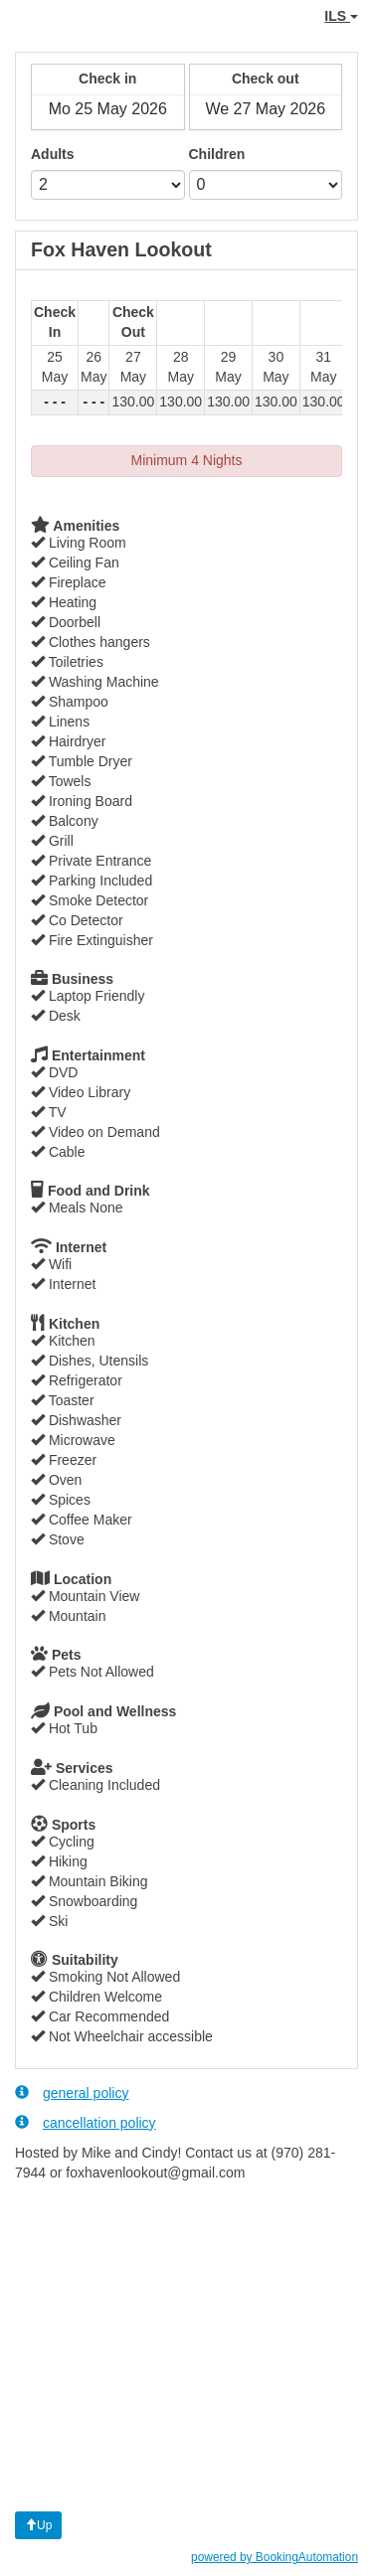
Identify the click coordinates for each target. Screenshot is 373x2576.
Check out (265, 78)
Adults (53, 154)
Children (217, 154)
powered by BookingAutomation (274, 2557)
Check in (107, 78)
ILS (341, 16)
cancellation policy (85, 2122)
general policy (71, 2092)
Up (38, 2525)
